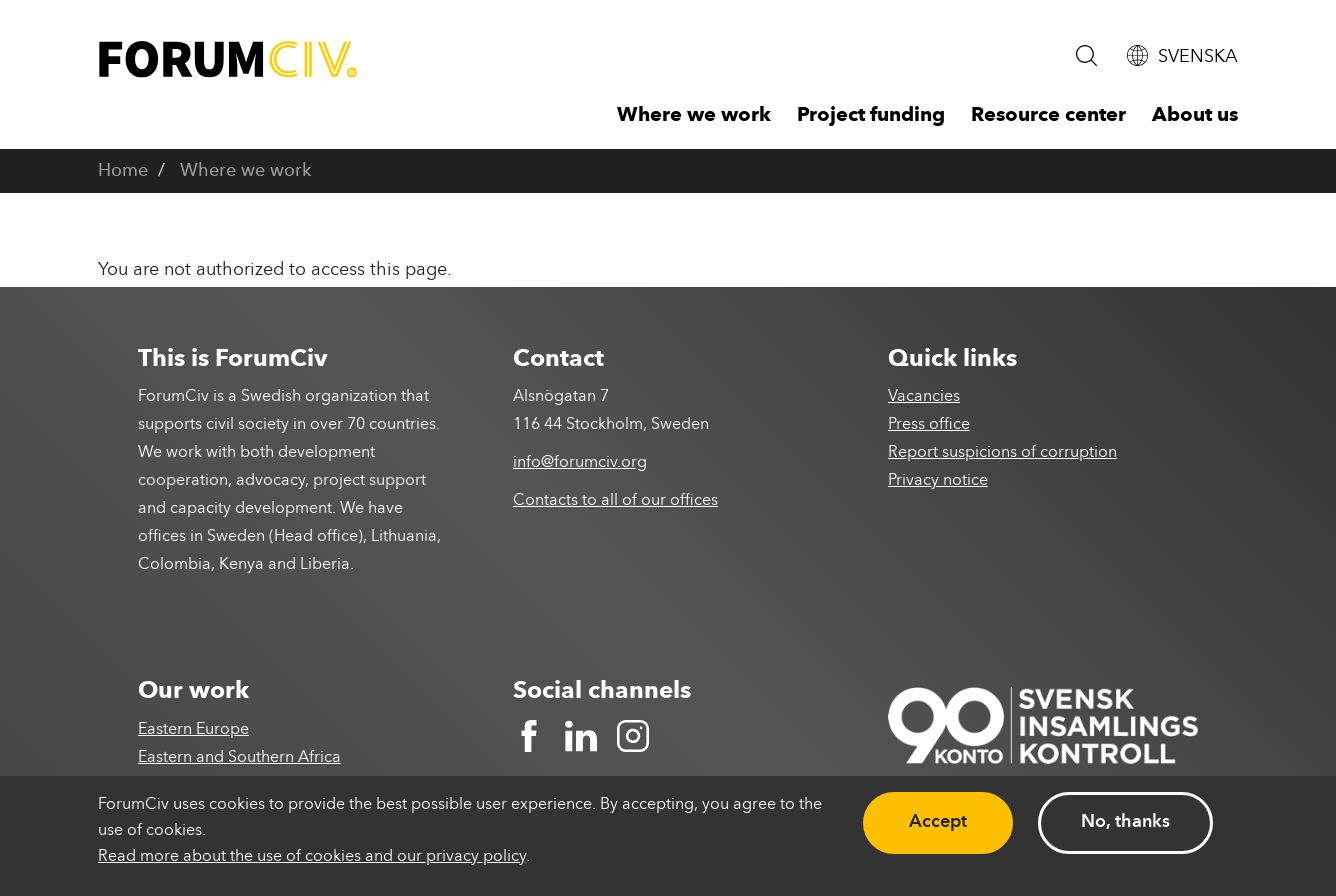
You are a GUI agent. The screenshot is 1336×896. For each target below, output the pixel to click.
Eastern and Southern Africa (239, 758)
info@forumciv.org (580, 463)
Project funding (871, 116)
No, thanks (1125, 822)
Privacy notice (938, 481)
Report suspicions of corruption (1002, 453)
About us (1195, 116)
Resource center (1048, 116)
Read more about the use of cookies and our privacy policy (312, 857)
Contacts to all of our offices (615, 501)
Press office (929, 425)
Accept (938, 822)
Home (123, 171)
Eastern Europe (193, 730)
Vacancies (924, 397)
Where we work (694, 116)
